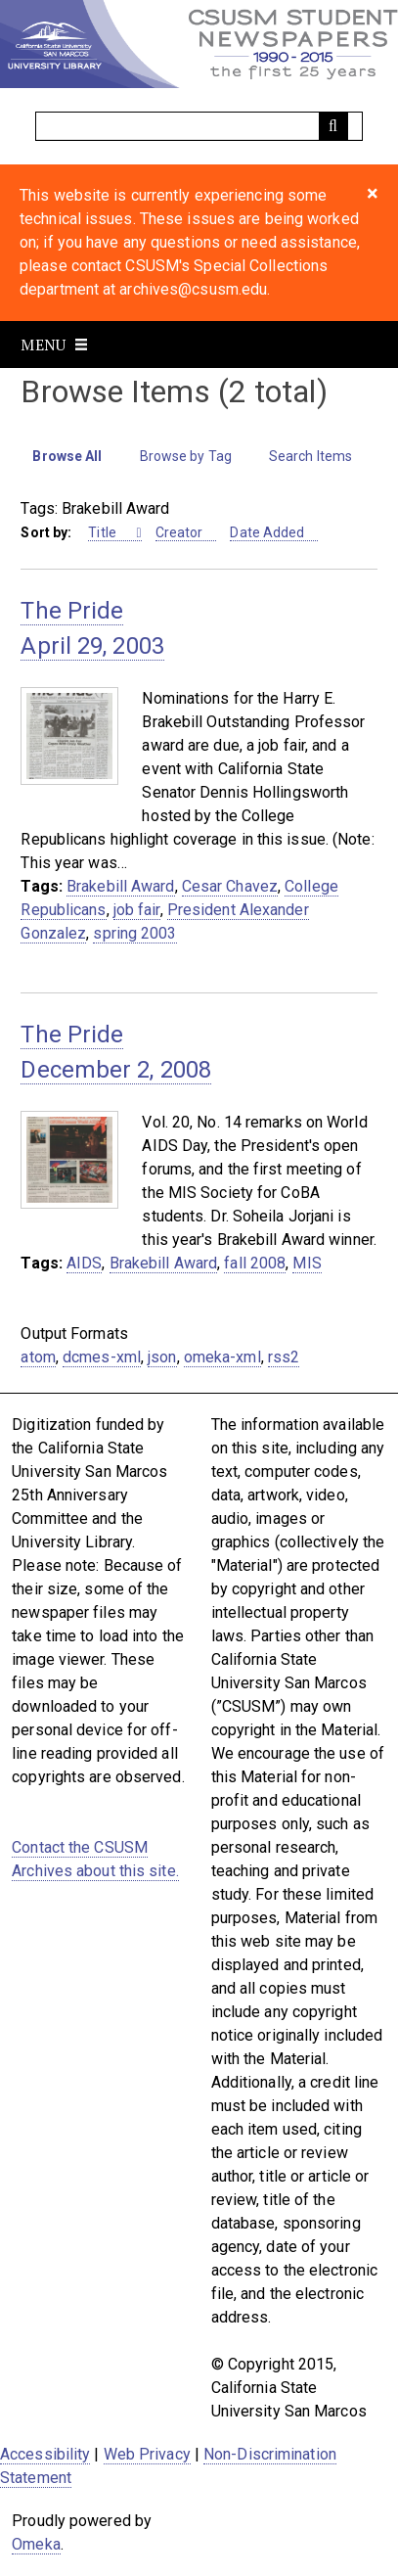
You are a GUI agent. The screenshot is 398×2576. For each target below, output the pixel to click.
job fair (136, 909)
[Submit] (333, 126)
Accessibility (45, 2454)
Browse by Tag (186, 456)
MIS (306, 1263)
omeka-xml (222, 1357)
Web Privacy (147, 2454)
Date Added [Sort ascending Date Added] (267, 532)
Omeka (36, 2544)
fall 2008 (255, 1263)
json (162, 1357)
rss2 (283, 1357)
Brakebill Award (120, 886)
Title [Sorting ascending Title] (103, 532)
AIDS (84, 1263)
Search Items (310, 456)
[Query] (198, 126)
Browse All (67, 456)
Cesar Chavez (230, 886)
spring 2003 (134, 933)
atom (38, 1357)
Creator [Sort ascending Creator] (179, 532)
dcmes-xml (102, 1357)
